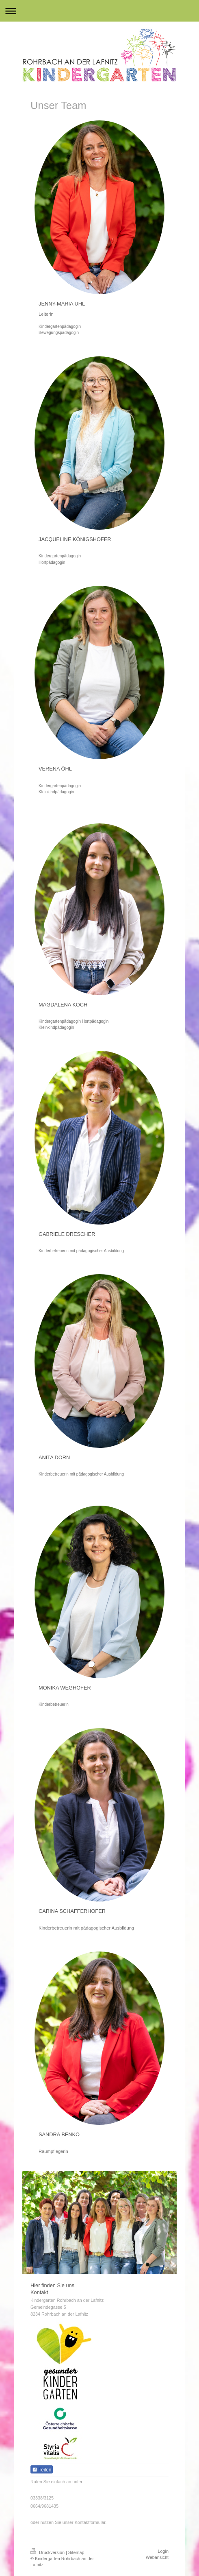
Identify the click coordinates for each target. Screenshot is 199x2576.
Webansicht (157, 2557)
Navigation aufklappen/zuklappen (99, 11)
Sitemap (76, 2552)
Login (163, 2551)
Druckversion (48, 2552)
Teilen (41, 2470)
